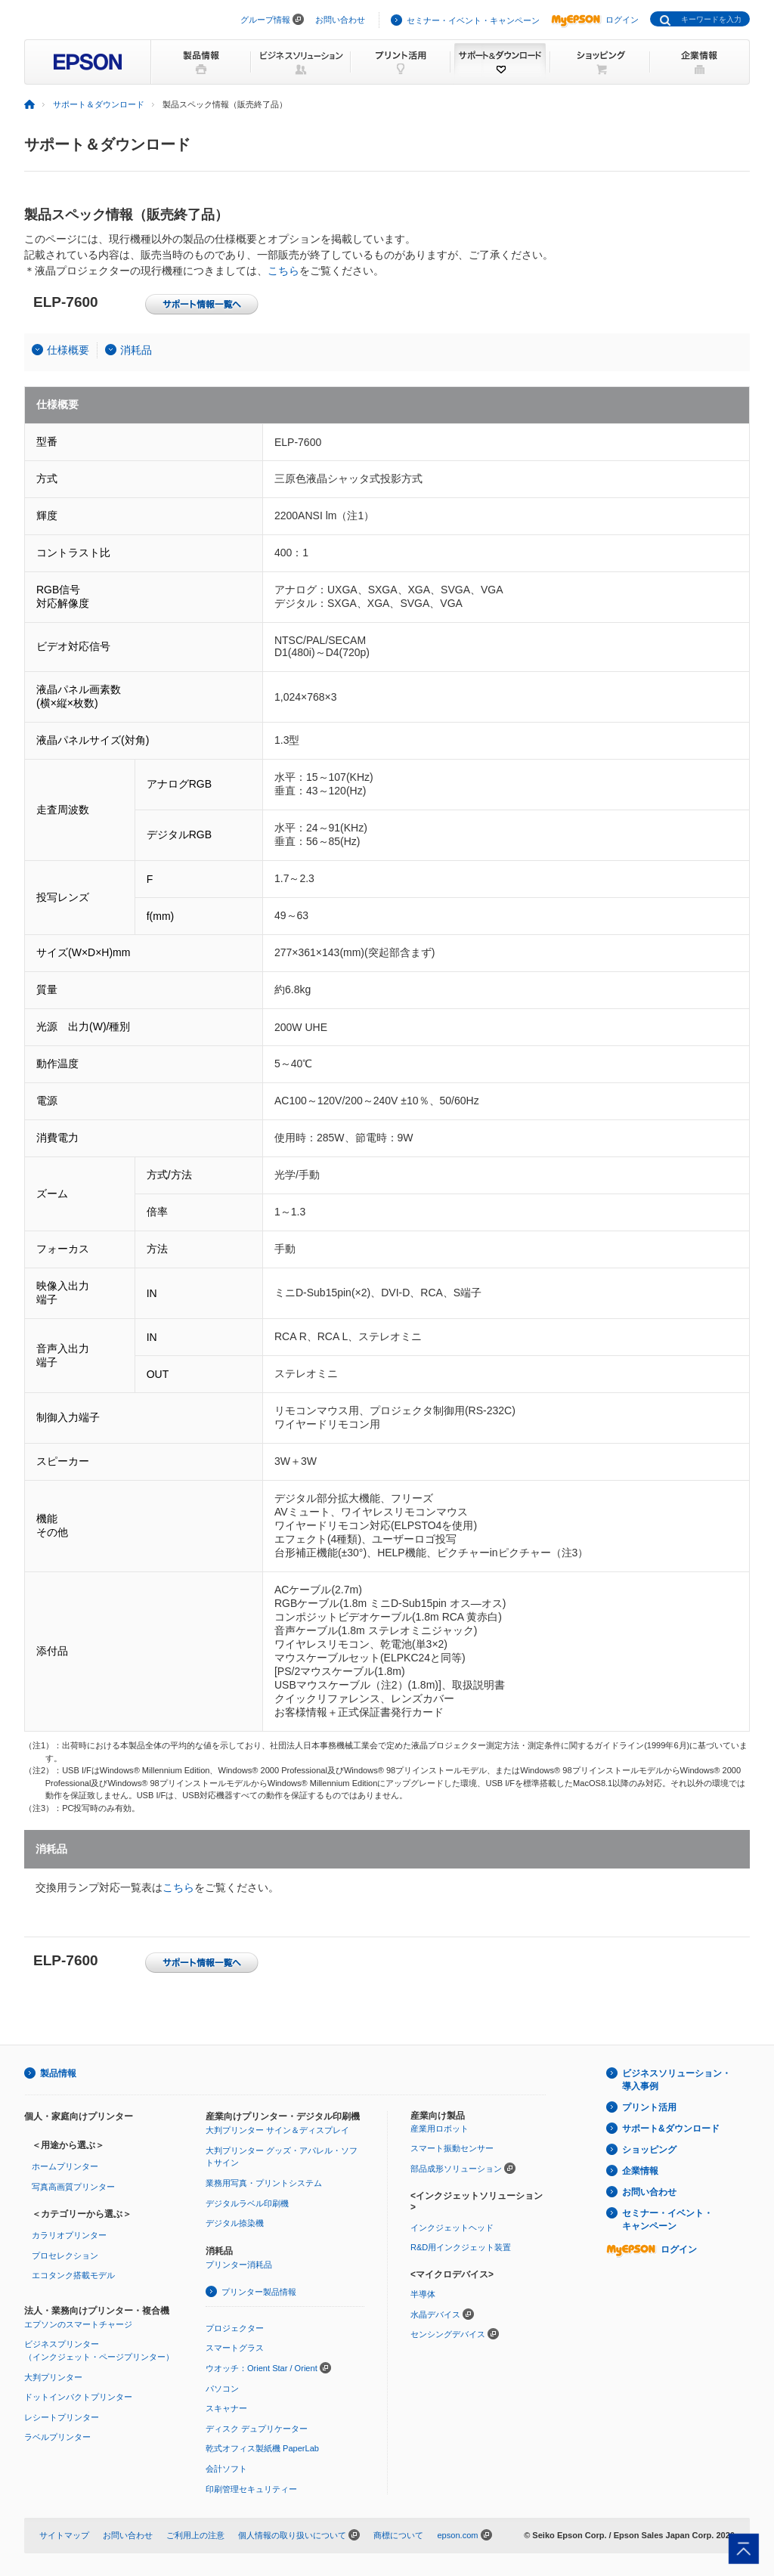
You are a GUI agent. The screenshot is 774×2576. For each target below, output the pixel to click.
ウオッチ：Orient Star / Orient (261, 2368)
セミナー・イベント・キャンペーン (473, 20)
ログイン (595, 19)
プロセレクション (65, 2255)
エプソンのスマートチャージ (78, 2324)
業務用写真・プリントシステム (264, 2182)
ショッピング (649, 2149)
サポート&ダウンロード (671, 2128)
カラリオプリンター (69, 2235)
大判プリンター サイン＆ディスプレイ (277, 2130)
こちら (283, 271)
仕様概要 (68, 350)
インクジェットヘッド (452, 2227)
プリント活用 (649, 2107)
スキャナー (226, 2408)
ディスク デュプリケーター (257, 2428)
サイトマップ (64, 2535)
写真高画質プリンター (73, 2186)
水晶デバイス (435, 2314)
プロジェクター (235, 2328)
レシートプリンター (61, 2417)
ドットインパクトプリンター (78, 2396)
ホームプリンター (65, 2166)
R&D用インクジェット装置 (460, 2247)
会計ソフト (226, 2468)
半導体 (422, 2294)
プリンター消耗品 (239, 2264)
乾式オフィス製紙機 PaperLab (262, 2448)
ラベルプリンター (57, 2436)
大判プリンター (53, 2377)
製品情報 (58, 2073)
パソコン (222, 2388)
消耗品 (136, 350)
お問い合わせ (340, 19)
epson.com (457, 2535)
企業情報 (640, 2171)
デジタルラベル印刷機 (247, 2203)
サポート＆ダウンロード (98, 104)
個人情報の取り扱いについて (292, 2535)
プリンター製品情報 (258, 2291)
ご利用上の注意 (195, 2535)
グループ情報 (265, 19)
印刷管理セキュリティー (251, 2489)
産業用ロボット (439, 2128)
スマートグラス (235, 2347)
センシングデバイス (447, 2334)
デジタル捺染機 (235, 2223)
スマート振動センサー (452, 2148)
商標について (398, 2535)
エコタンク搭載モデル (73, 2275)
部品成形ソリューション (456, 2168)
